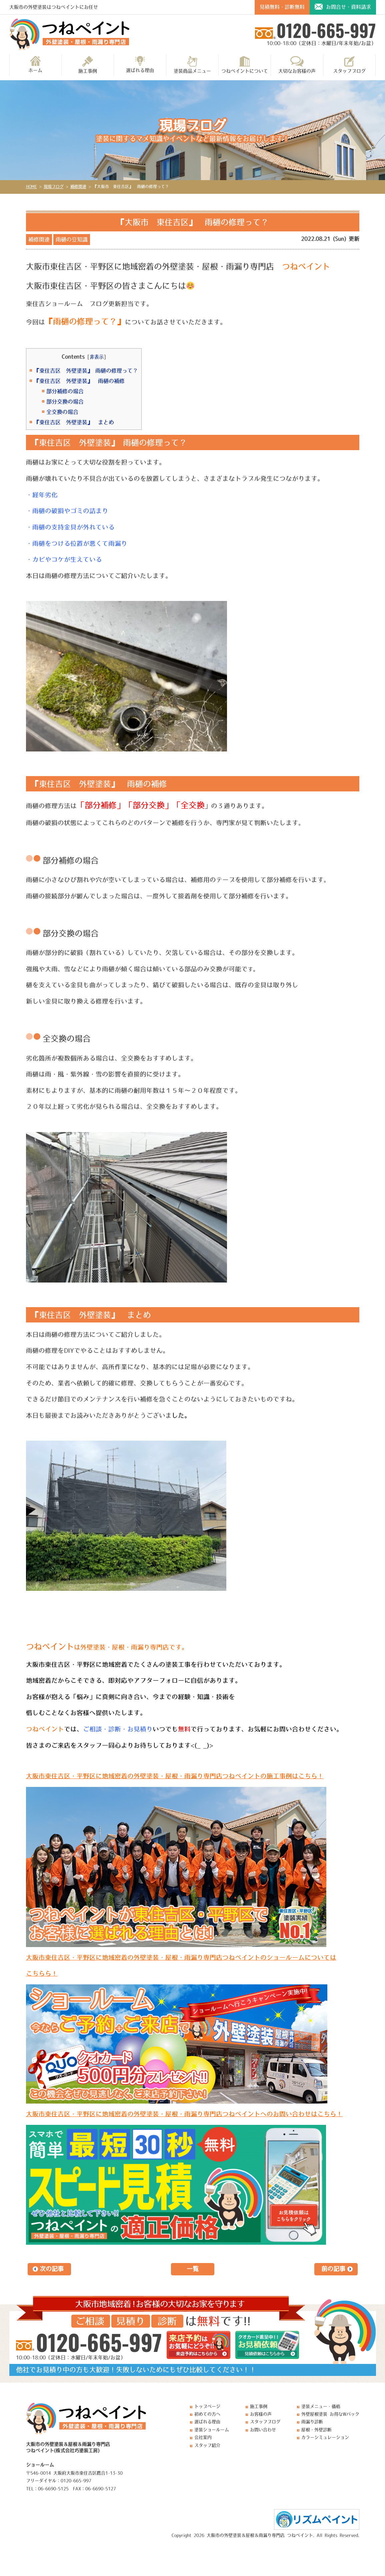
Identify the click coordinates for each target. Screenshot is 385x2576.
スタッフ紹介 (207, 2445)
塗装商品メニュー (192, 64)
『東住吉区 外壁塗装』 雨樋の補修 (79, 381)
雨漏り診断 (312, 2422)
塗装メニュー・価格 (320, 2406)
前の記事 (333, 2269)
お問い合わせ (263, 2430)
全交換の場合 (62, 412)
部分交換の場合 (65, 401)
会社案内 (203, 2437)
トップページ (207, 2406)
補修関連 (39, 239)
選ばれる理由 (140, 64)
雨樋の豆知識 (72, 239)
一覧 (193, 2269)
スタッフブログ (349, 64)
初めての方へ (207, 2414)
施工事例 (87, 64)
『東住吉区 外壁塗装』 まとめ (74, 422)
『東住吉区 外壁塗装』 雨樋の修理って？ (86, 370)
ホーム (35, 64)
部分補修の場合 (65, 391)
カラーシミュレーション (325, 2437)
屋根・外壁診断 (316, 2430)
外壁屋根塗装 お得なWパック (330, 2414)
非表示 (97, 357)
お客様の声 (261, 2414)
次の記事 (52, 2269)
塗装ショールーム (211, 2430)
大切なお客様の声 (297, 64)
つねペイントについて (244, 64)
